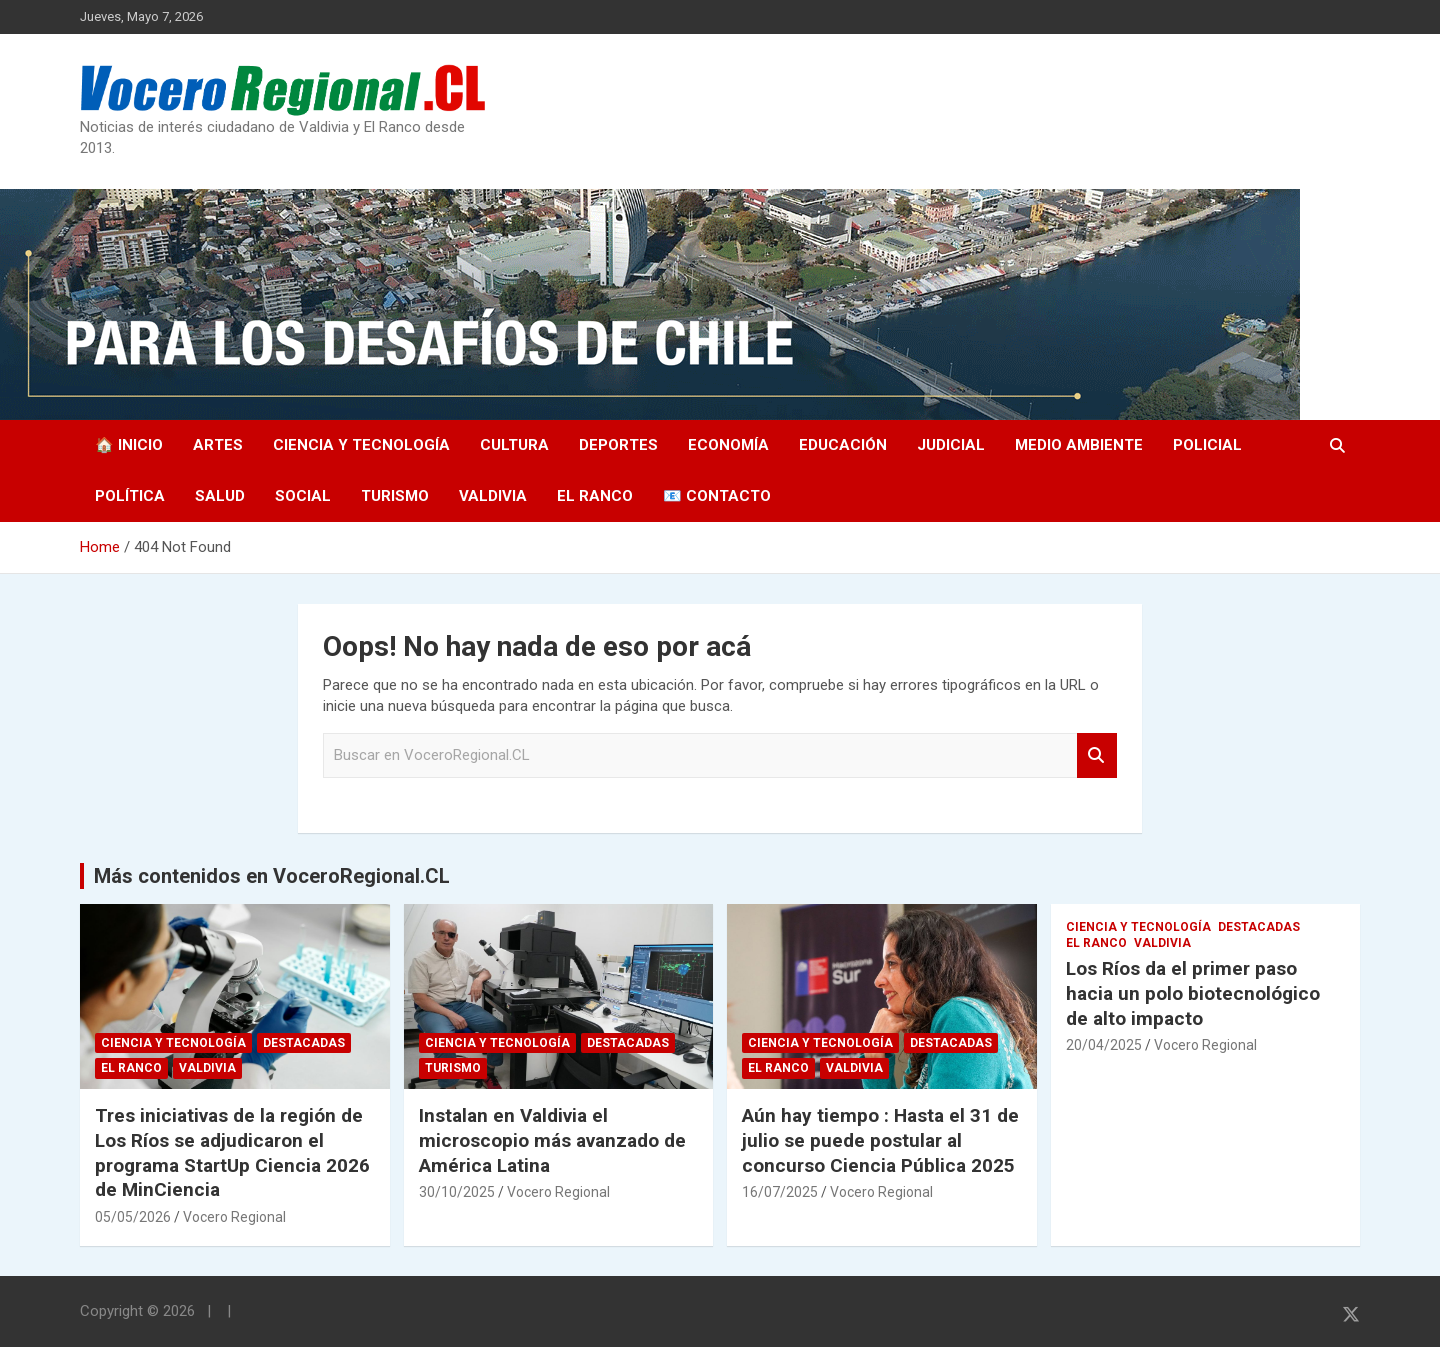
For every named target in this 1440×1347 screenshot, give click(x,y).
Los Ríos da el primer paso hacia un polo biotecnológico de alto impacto (1193, 993)
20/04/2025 (1104, 1045)
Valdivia (493, 496)
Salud (220, 496)
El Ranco (595, 496)
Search (1097, 755)
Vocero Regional (234, 1217)
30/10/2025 (457, 1192)
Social (303, 496)
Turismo (395, 496)
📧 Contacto (717, 496)
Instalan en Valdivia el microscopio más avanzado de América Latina (552, 1140)
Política (130, 496)
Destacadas (304, 1043)
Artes (218, 445)
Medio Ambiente (1079, 445)
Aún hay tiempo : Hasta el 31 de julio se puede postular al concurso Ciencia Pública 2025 (880, 1140)
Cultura (514, 445)
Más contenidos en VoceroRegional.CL (272, 876)
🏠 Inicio (129, 445)
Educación (843, 445)
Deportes (618, 445)
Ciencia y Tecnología (361, 445)
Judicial (951, 445)
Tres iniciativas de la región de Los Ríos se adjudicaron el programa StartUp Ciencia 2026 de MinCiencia (232, 1152)
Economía (728, 445)
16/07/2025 (780, 1192)
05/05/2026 (133, 1217)
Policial (1207, 445)
